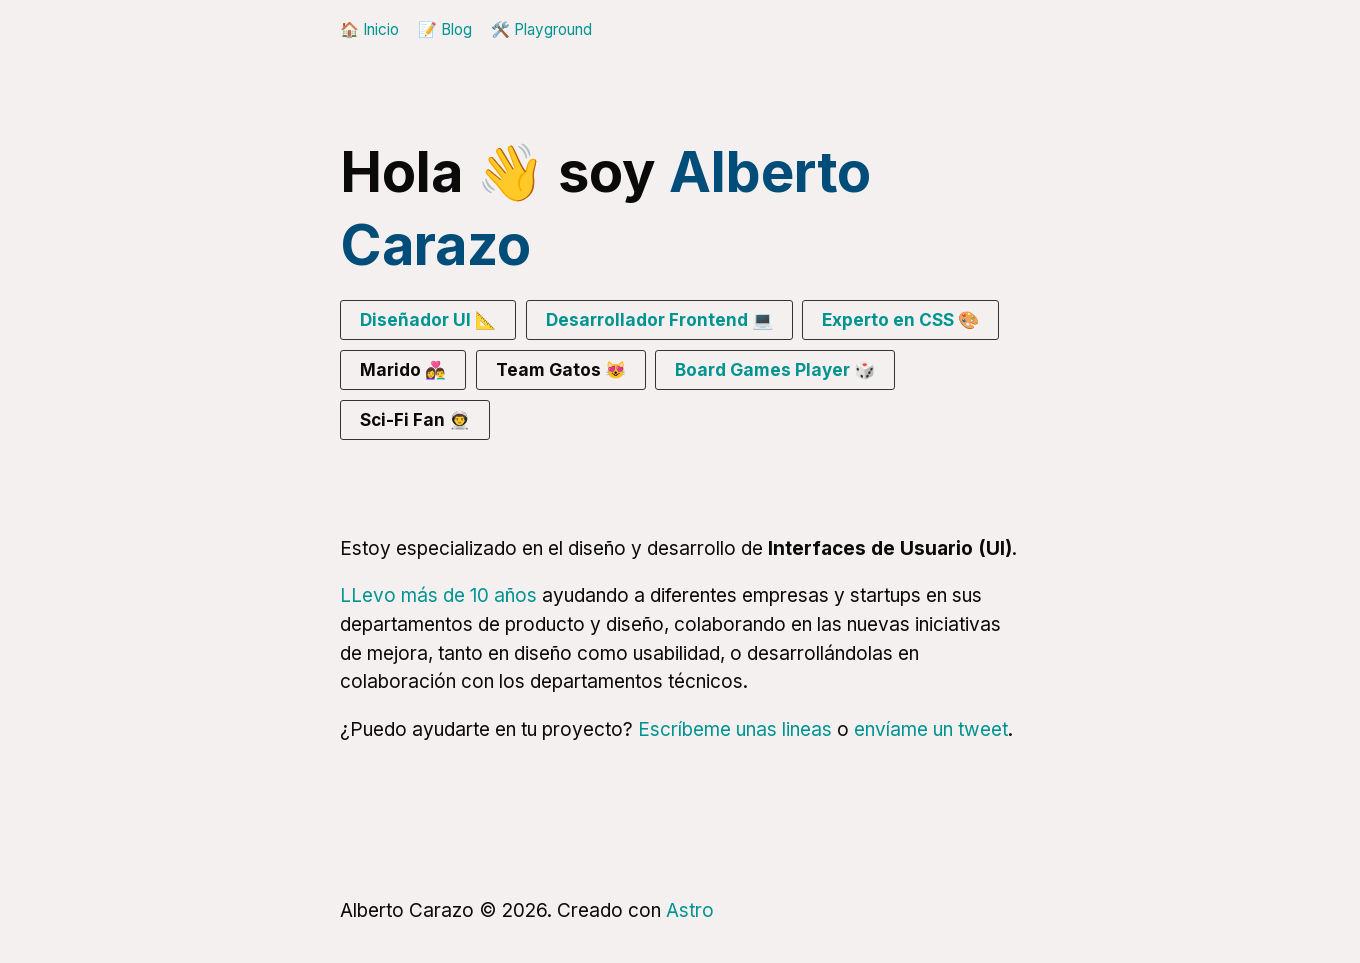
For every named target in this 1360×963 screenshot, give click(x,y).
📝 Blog (445, 29)
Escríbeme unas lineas (735, 729)
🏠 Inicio (369, 29)
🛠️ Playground (541, 29)
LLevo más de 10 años (438, 595)
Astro (690, 910)
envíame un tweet (931, 729)
